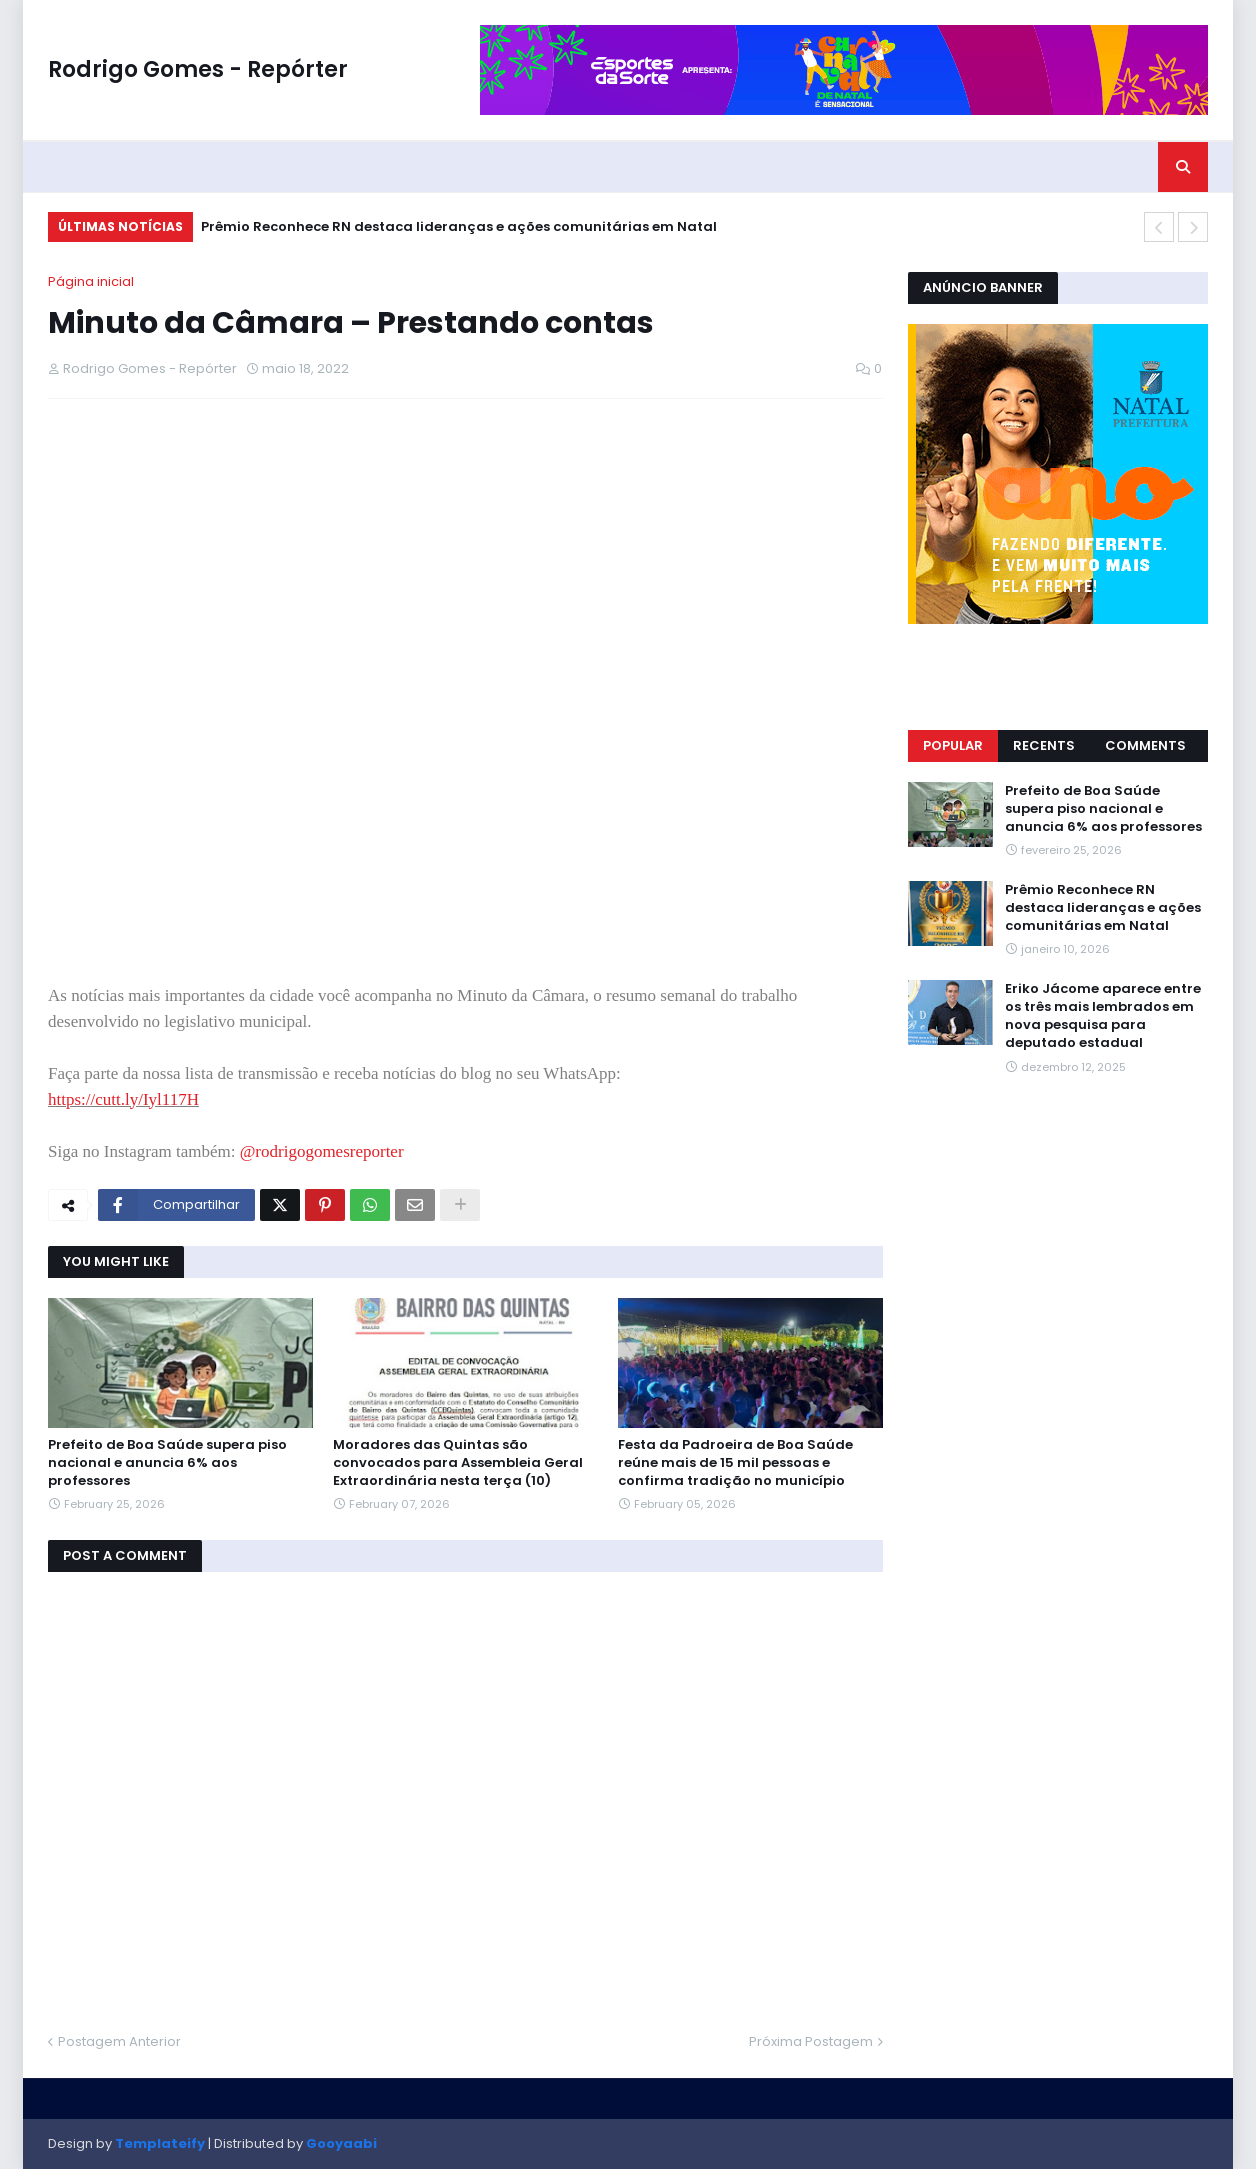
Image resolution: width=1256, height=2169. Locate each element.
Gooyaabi (341, 2143)
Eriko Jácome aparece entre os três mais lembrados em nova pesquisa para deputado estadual (1103, 1016)
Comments (1145, 745)
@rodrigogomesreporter (322, 1151)
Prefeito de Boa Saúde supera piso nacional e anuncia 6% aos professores (167, 1463)
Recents (1044, 745)
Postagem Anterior (119, 2041)
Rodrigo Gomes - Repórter (198, 69)
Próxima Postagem (811, 2041)
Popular (953, 745)
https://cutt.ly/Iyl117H (123, 1099)
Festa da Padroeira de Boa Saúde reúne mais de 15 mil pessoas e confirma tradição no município (735, 1463)
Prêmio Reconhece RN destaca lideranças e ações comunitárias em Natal (459, 226)
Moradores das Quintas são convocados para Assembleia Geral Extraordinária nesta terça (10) (458, 1463)
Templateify (160, 2143)
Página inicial (91, 281)
